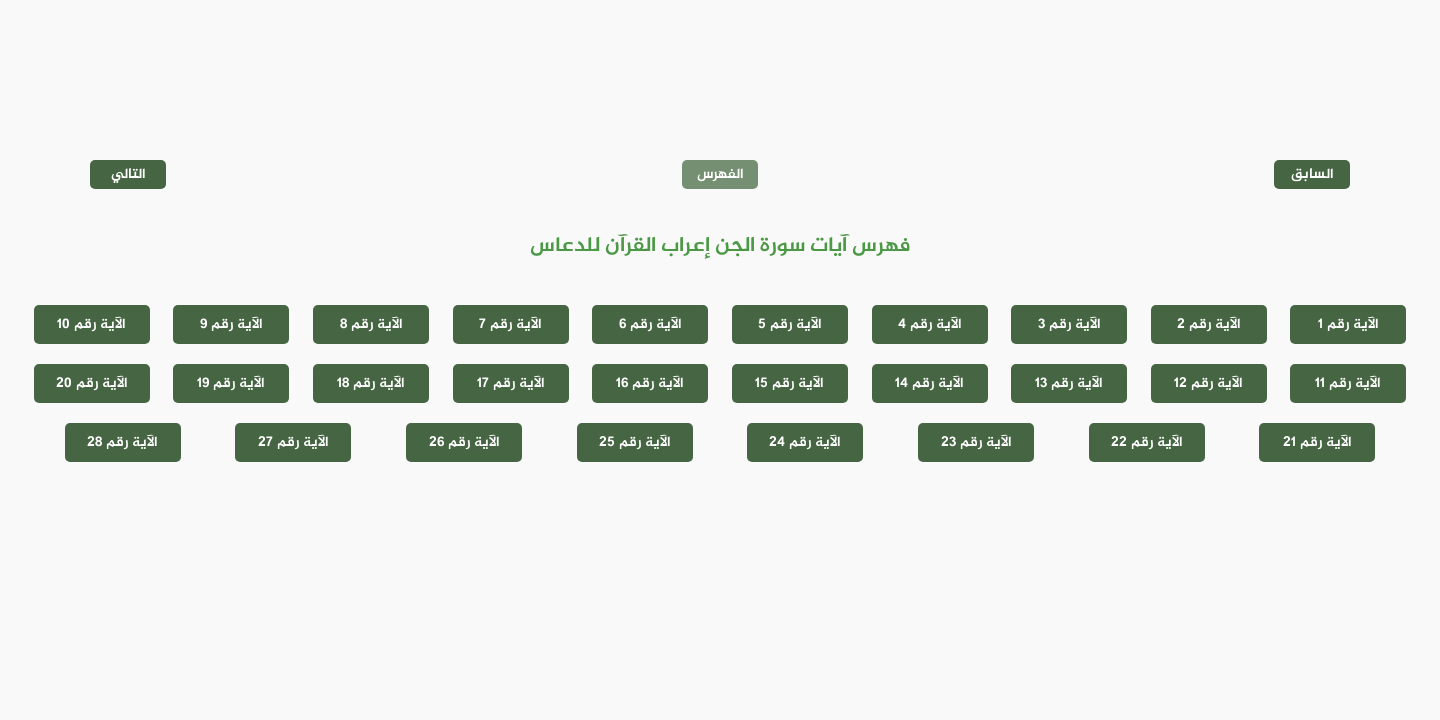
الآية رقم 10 (91, 324)
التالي (128, 174)
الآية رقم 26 (464, 442)
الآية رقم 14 (929, 383)
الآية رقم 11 (1348, 383)
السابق (1312, 174)
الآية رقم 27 (293, 442)
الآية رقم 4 (930, 324)
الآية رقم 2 (1209, 324)
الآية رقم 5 (790, 324)
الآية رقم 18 (371, 383)
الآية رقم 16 (650, 383)
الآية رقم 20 (92, 383)
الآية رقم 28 (122, 442)
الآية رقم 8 (371, 324)
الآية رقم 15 (789, 383)
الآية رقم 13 (1069, 383)
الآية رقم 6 (650, 324)
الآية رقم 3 (1069, 324)
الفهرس (720, 174)
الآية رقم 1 (1348, 324)
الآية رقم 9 (231, 324)
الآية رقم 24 (805, 442)
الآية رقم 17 (511, 383)
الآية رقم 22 (1147, 442)
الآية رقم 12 (1208, 383)
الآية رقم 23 (976, 442)
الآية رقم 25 (635, 442)
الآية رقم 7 (510, 324)
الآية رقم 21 (1317, 442)
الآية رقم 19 (231, 383)
